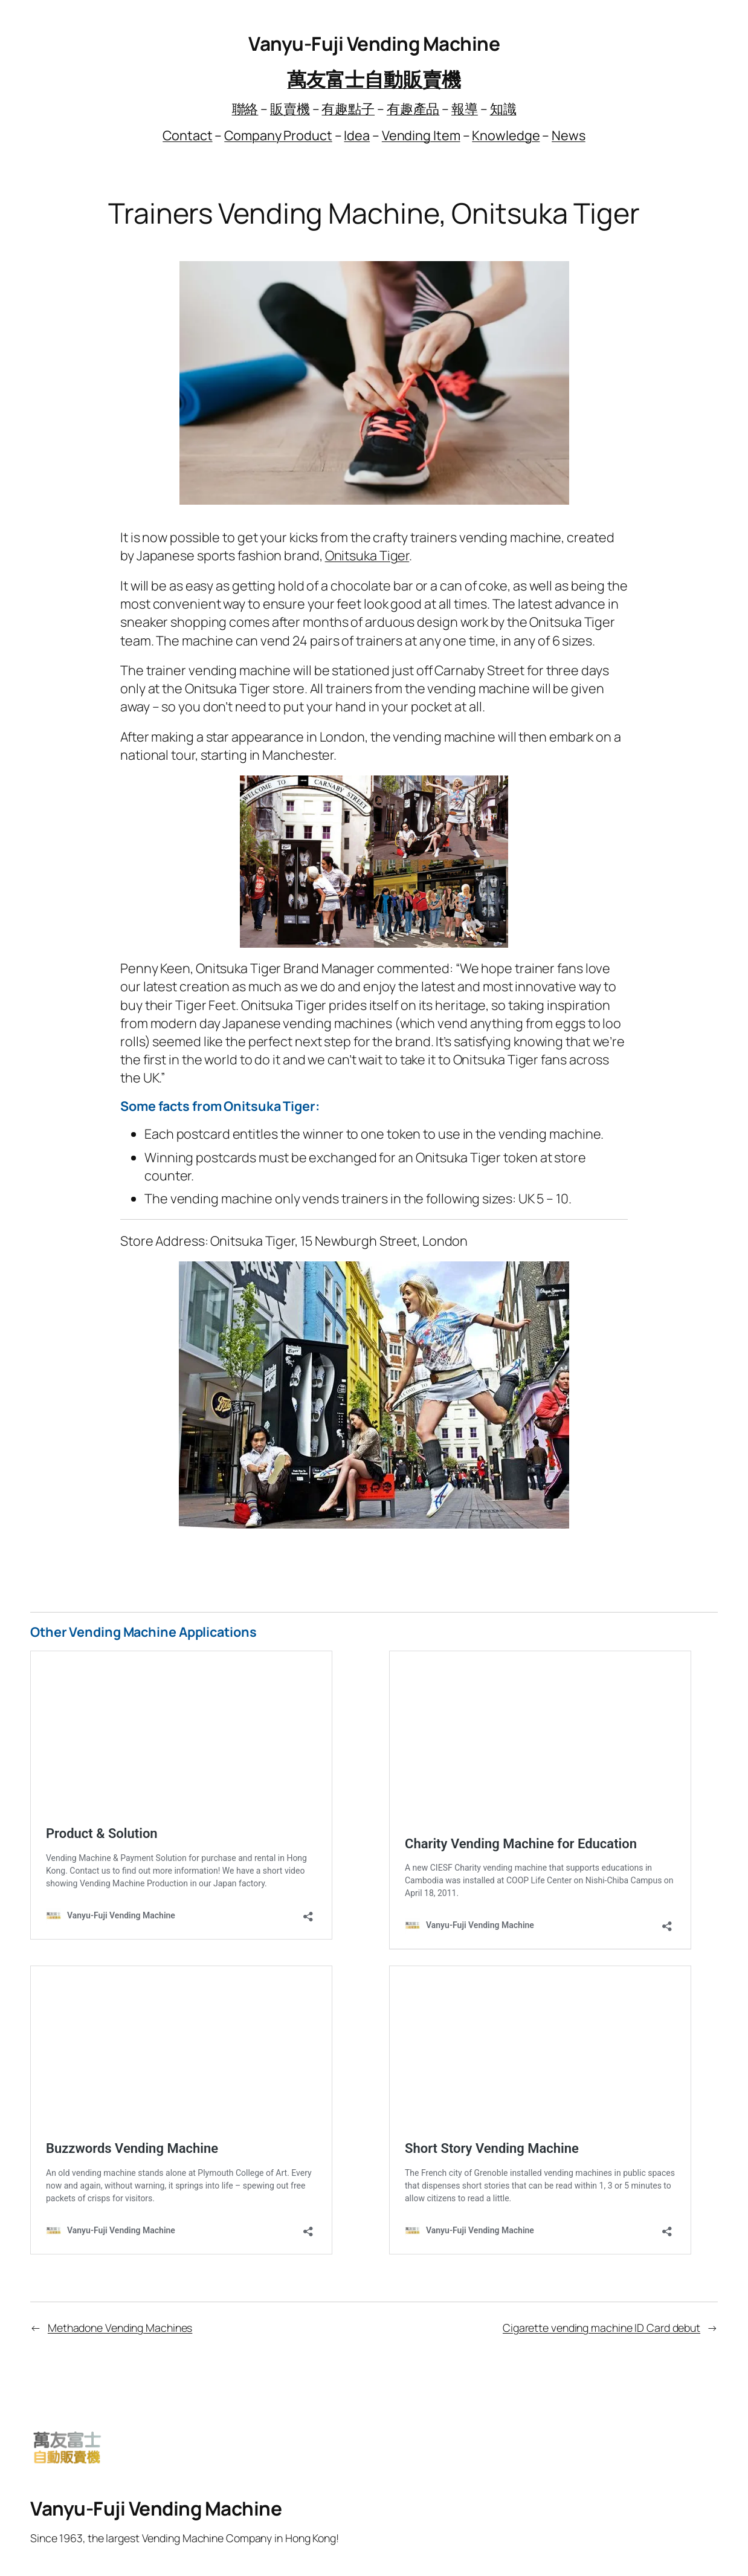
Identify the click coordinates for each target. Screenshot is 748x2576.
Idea (357, 135)
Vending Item (421, 135)
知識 (503, 108)
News (568, 135)
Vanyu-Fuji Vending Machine (374, 43)
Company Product (278, 135)
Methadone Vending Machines (120, 2327)
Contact (187, 135)
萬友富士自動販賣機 (373, 79)
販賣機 (290, 108)
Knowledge (506, 135)
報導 (464, 108)
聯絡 (245, 108)
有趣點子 (348, 108)
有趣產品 (413, 108)
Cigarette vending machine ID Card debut (601, 2327)
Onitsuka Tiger (367, 555)
